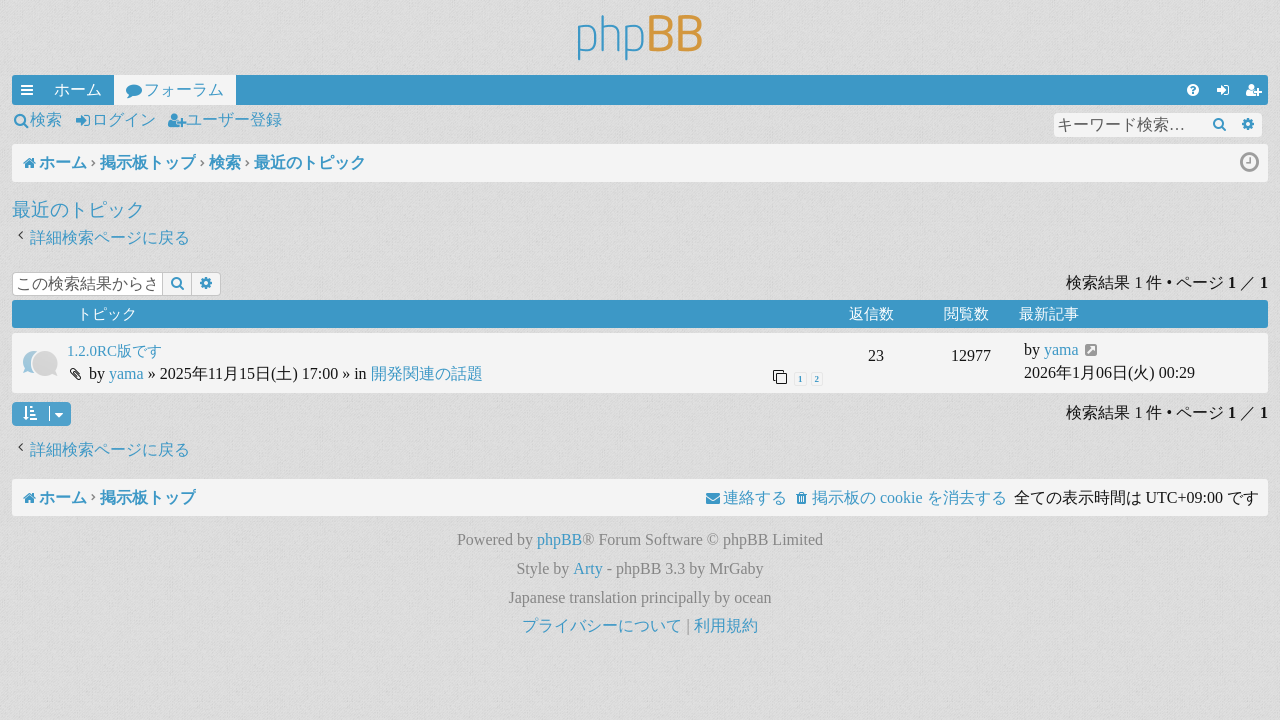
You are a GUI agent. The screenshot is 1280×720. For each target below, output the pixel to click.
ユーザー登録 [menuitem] (1257, 93)
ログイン (124, 119)
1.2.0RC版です (114, 351)
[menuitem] (1193, 90)
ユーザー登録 (234, 119)
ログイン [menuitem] (1227, 93)
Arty (587, 568)
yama (126, 373)
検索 (46, 119)
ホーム (78, 89)
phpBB (559, 539)
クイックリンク (31, 93)
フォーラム (184, 89)
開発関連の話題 (427, 373)
